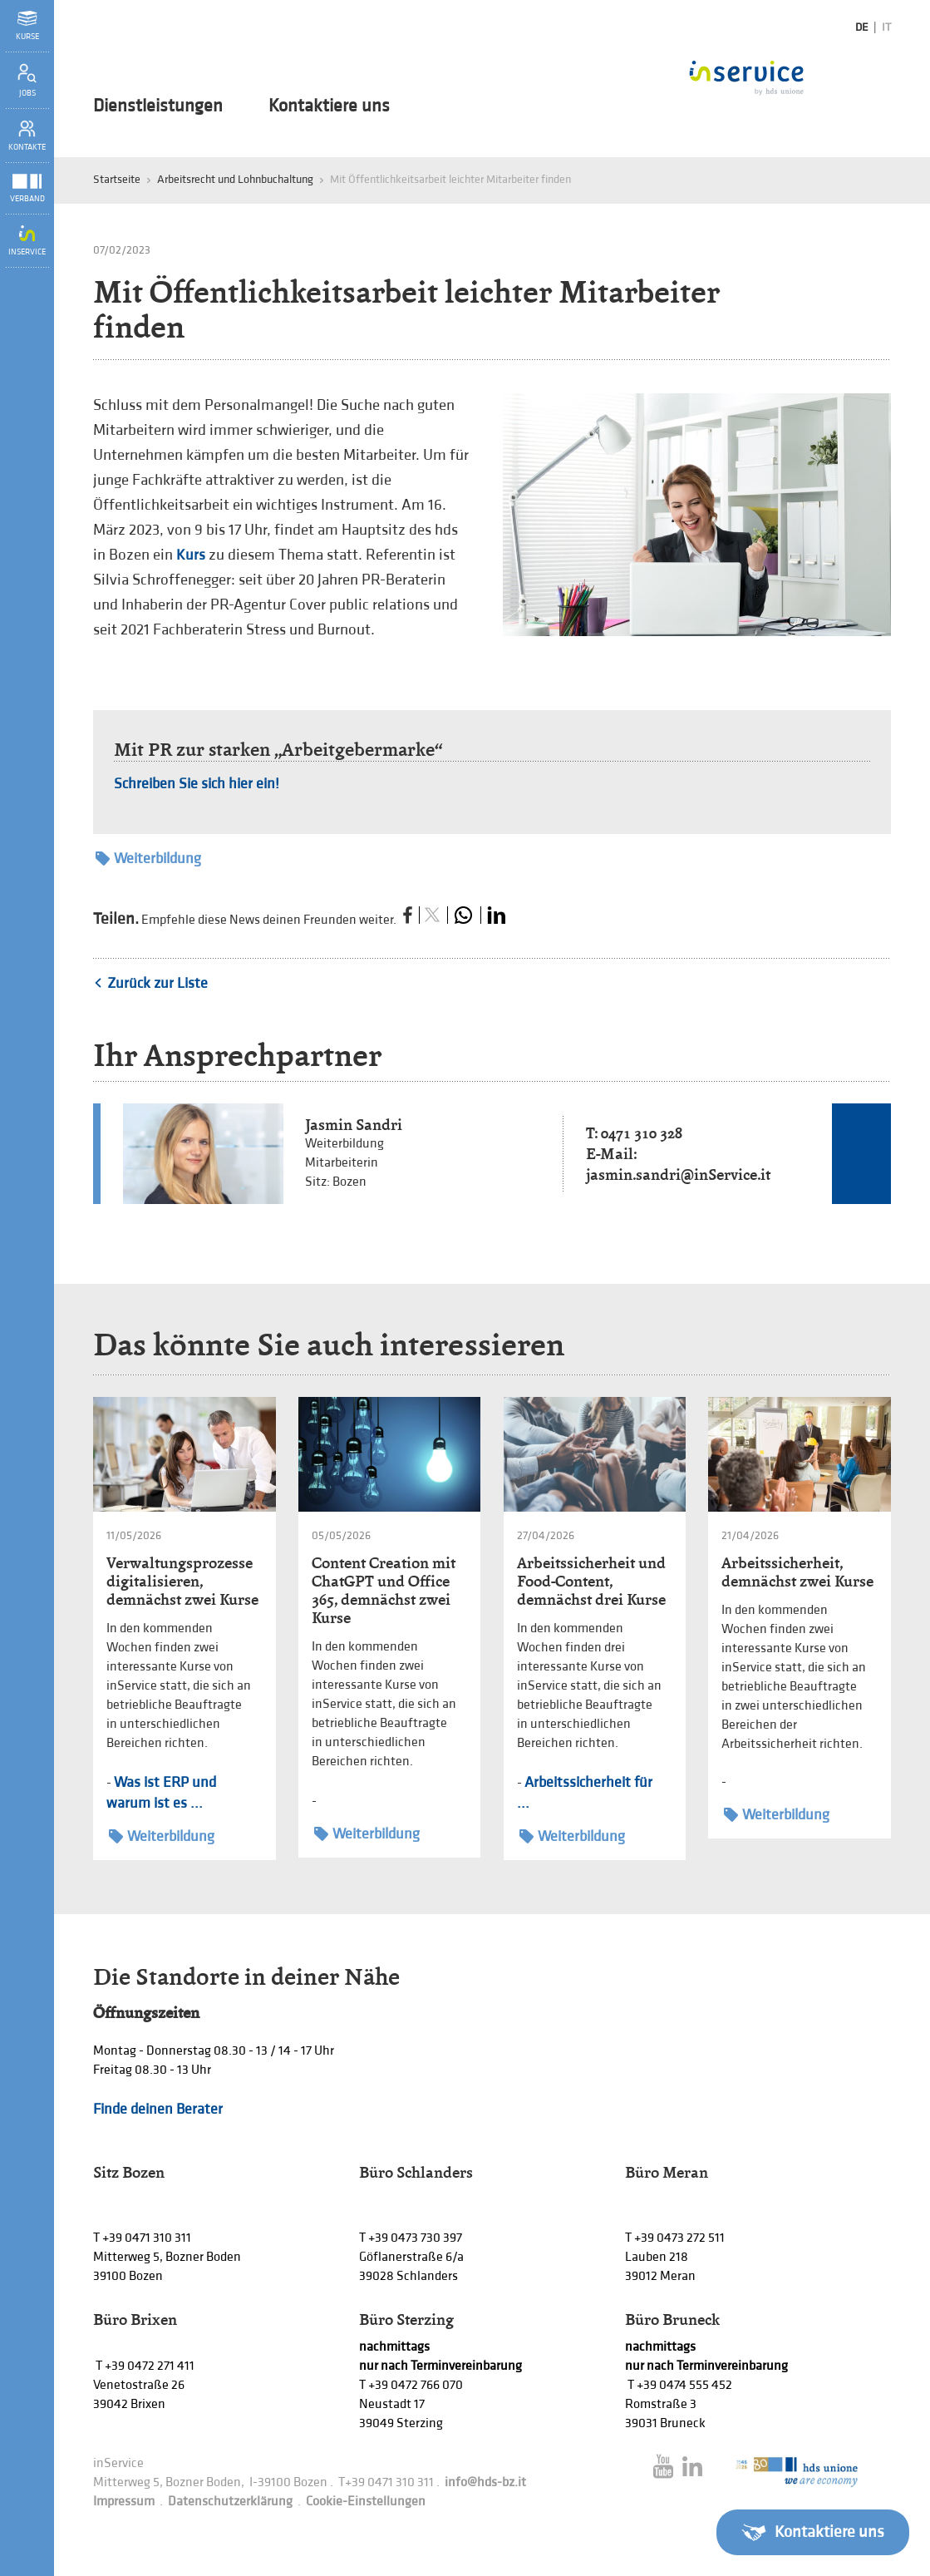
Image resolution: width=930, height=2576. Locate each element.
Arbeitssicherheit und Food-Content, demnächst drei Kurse (591, 1581)
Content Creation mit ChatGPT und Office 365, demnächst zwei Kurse (383, 1590)
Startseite (116, 179)
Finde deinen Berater (158, 2109)
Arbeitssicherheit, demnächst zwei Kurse (797, 1572)
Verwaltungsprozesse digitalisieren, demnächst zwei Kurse (182, 1581)
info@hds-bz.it (485, 2482)
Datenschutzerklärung (230, 2501)
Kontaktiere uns (329, 106)
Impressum (124, 2501)
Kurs (190, 555)
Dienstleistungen (158, 106)
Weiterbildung (148, 858)
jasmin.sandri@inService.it (678, 1174)
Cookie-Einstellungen (366, 2501)
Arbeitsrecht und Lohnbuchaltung (235, 179)
